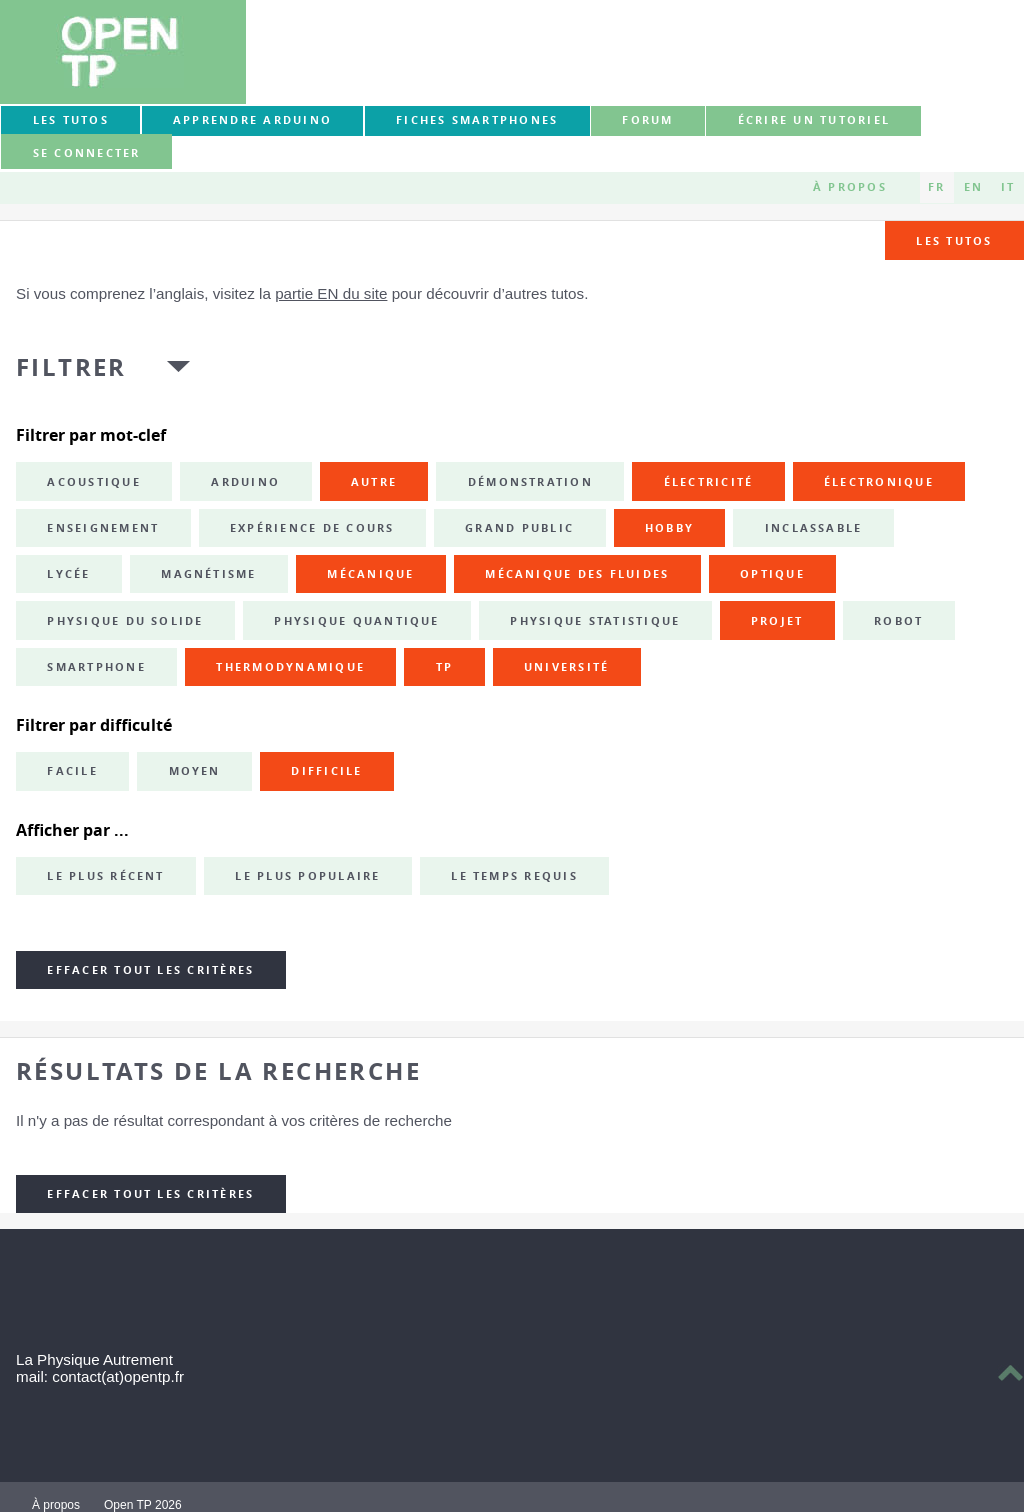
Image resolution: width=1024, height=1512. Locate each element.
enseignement (103, 528)
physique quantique (356, 621)
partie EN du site (331, 293)
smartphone (96, 667)
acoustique (93, 482)
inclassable (814, 528)
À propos (850, 187)
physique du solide (125, 621)
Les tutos (71, 120)
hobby (669, 528)
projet (777, 621)
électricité (709, 482)
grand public (519, 528)
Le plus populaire (307, 876)
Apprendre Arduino (252, 120)
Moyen (195, 771)
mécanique (370, 574)
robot (898, 621)
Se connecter (87, 153)
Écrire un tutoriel (814, 120)
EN (973, 187)
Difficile (326, 771)
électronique (879, 482)
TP (444, 667)
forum (647, 120)
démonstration (530, 482)
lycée (68, 574)
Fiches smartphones (477, 120)
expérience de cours (312, 528)
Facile (72, 771)
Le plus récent (105, 876)
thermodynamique (290, 667)
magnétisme (208, 574)
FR (936, 187)
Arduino (245, 482)
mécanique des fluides (577, 574)
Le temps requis (514, 876)
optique (772, 574)
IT (1008, 187)
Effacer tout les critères (150, 970)
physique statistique (595, 621)
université (566, 667)
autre (374, 482)
